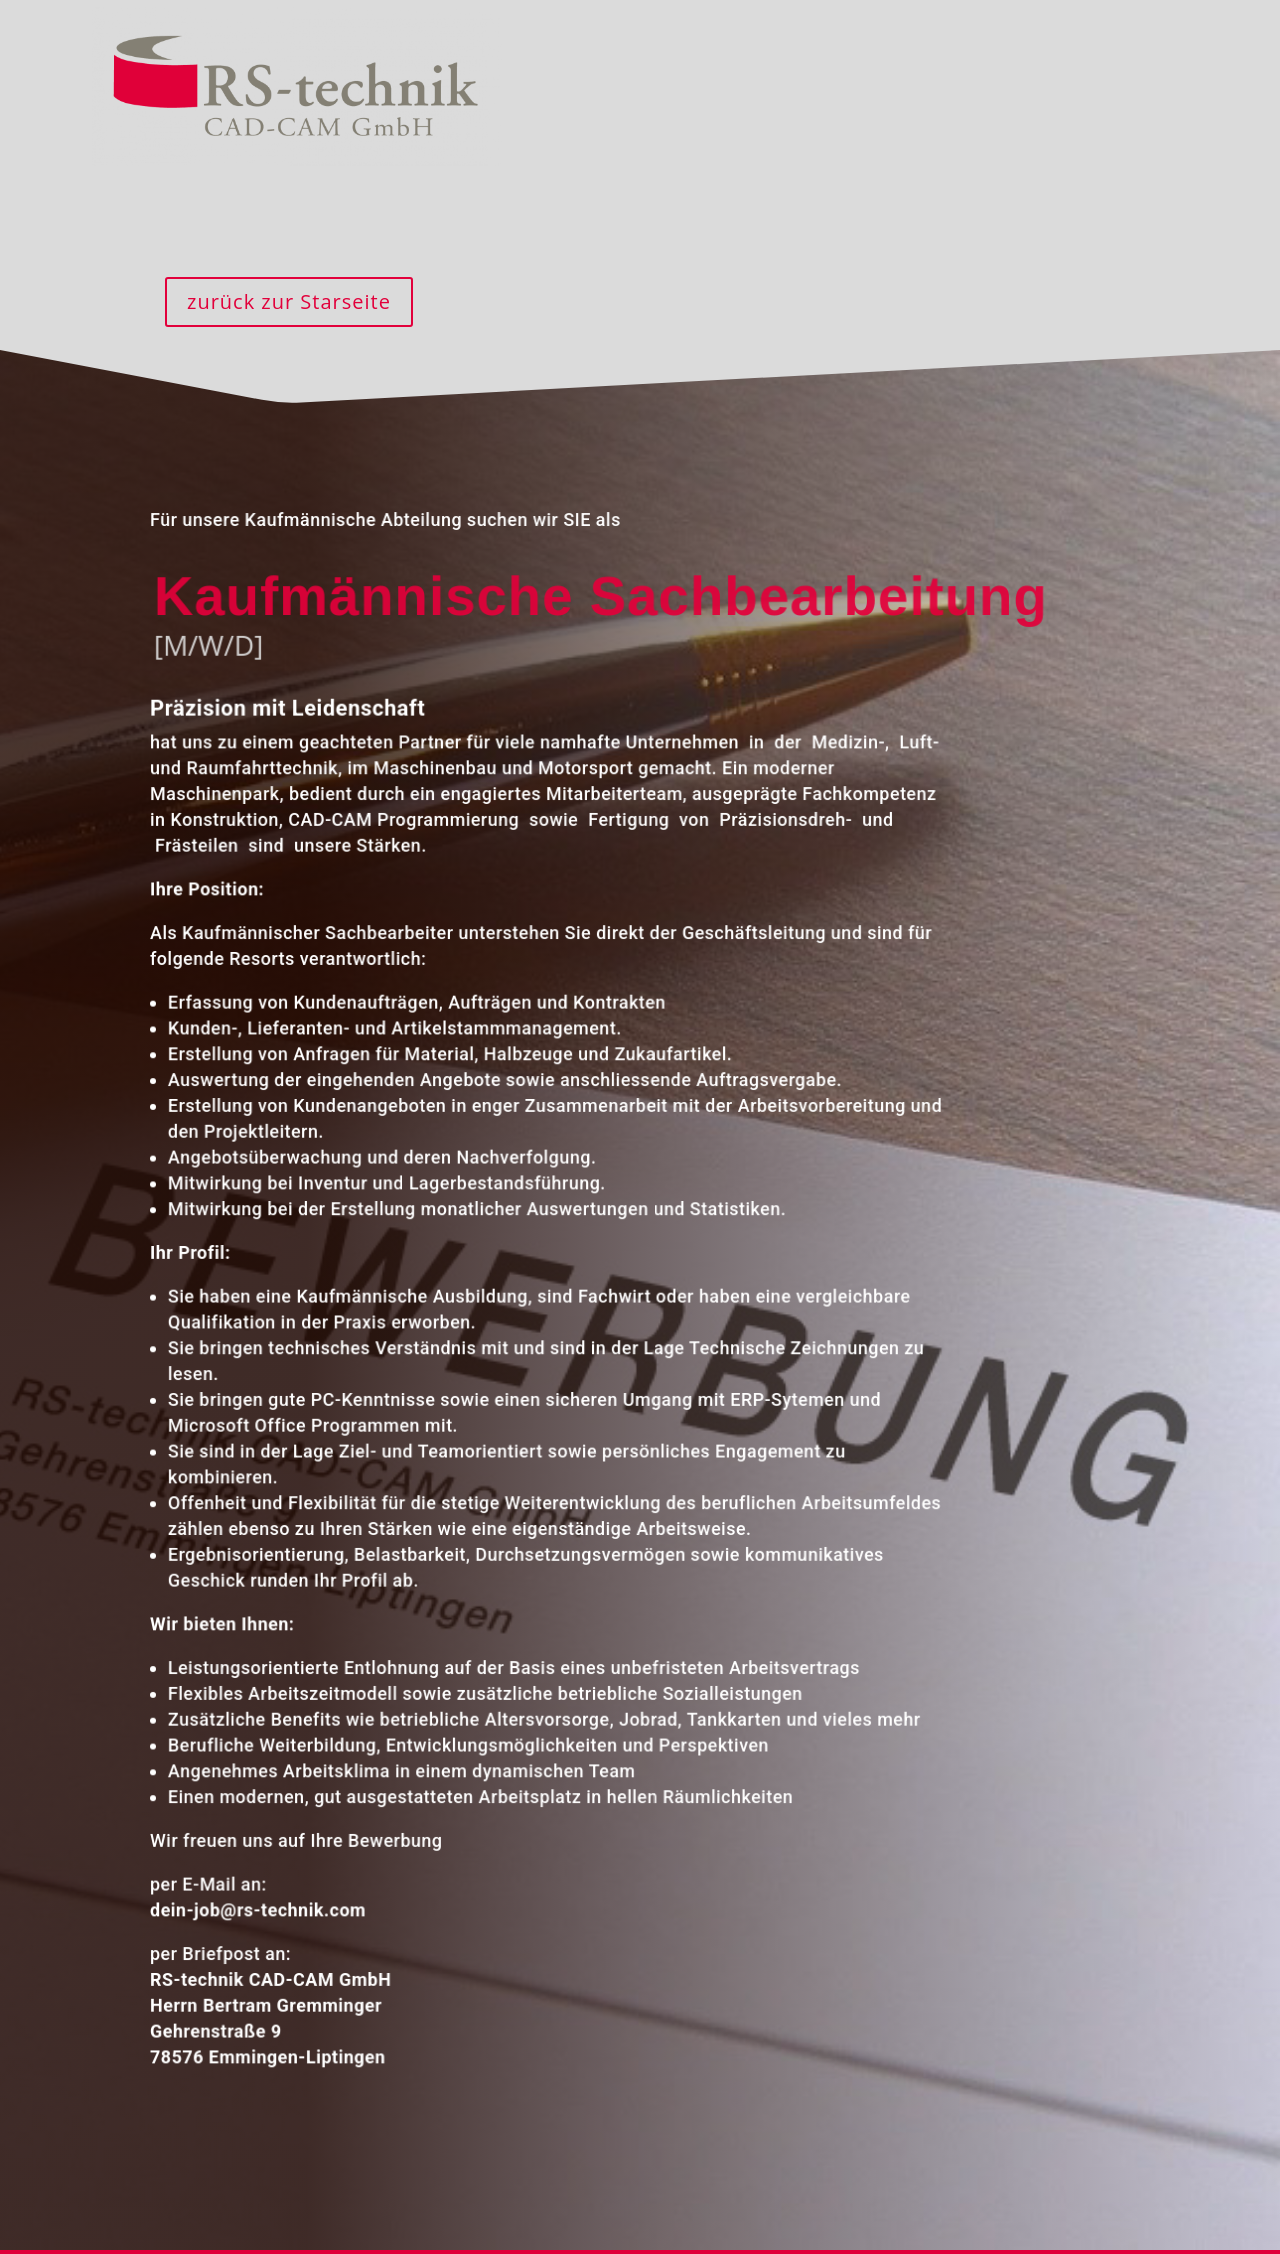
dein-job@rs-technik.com (256, 1901)
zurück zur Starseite (289, 301)
